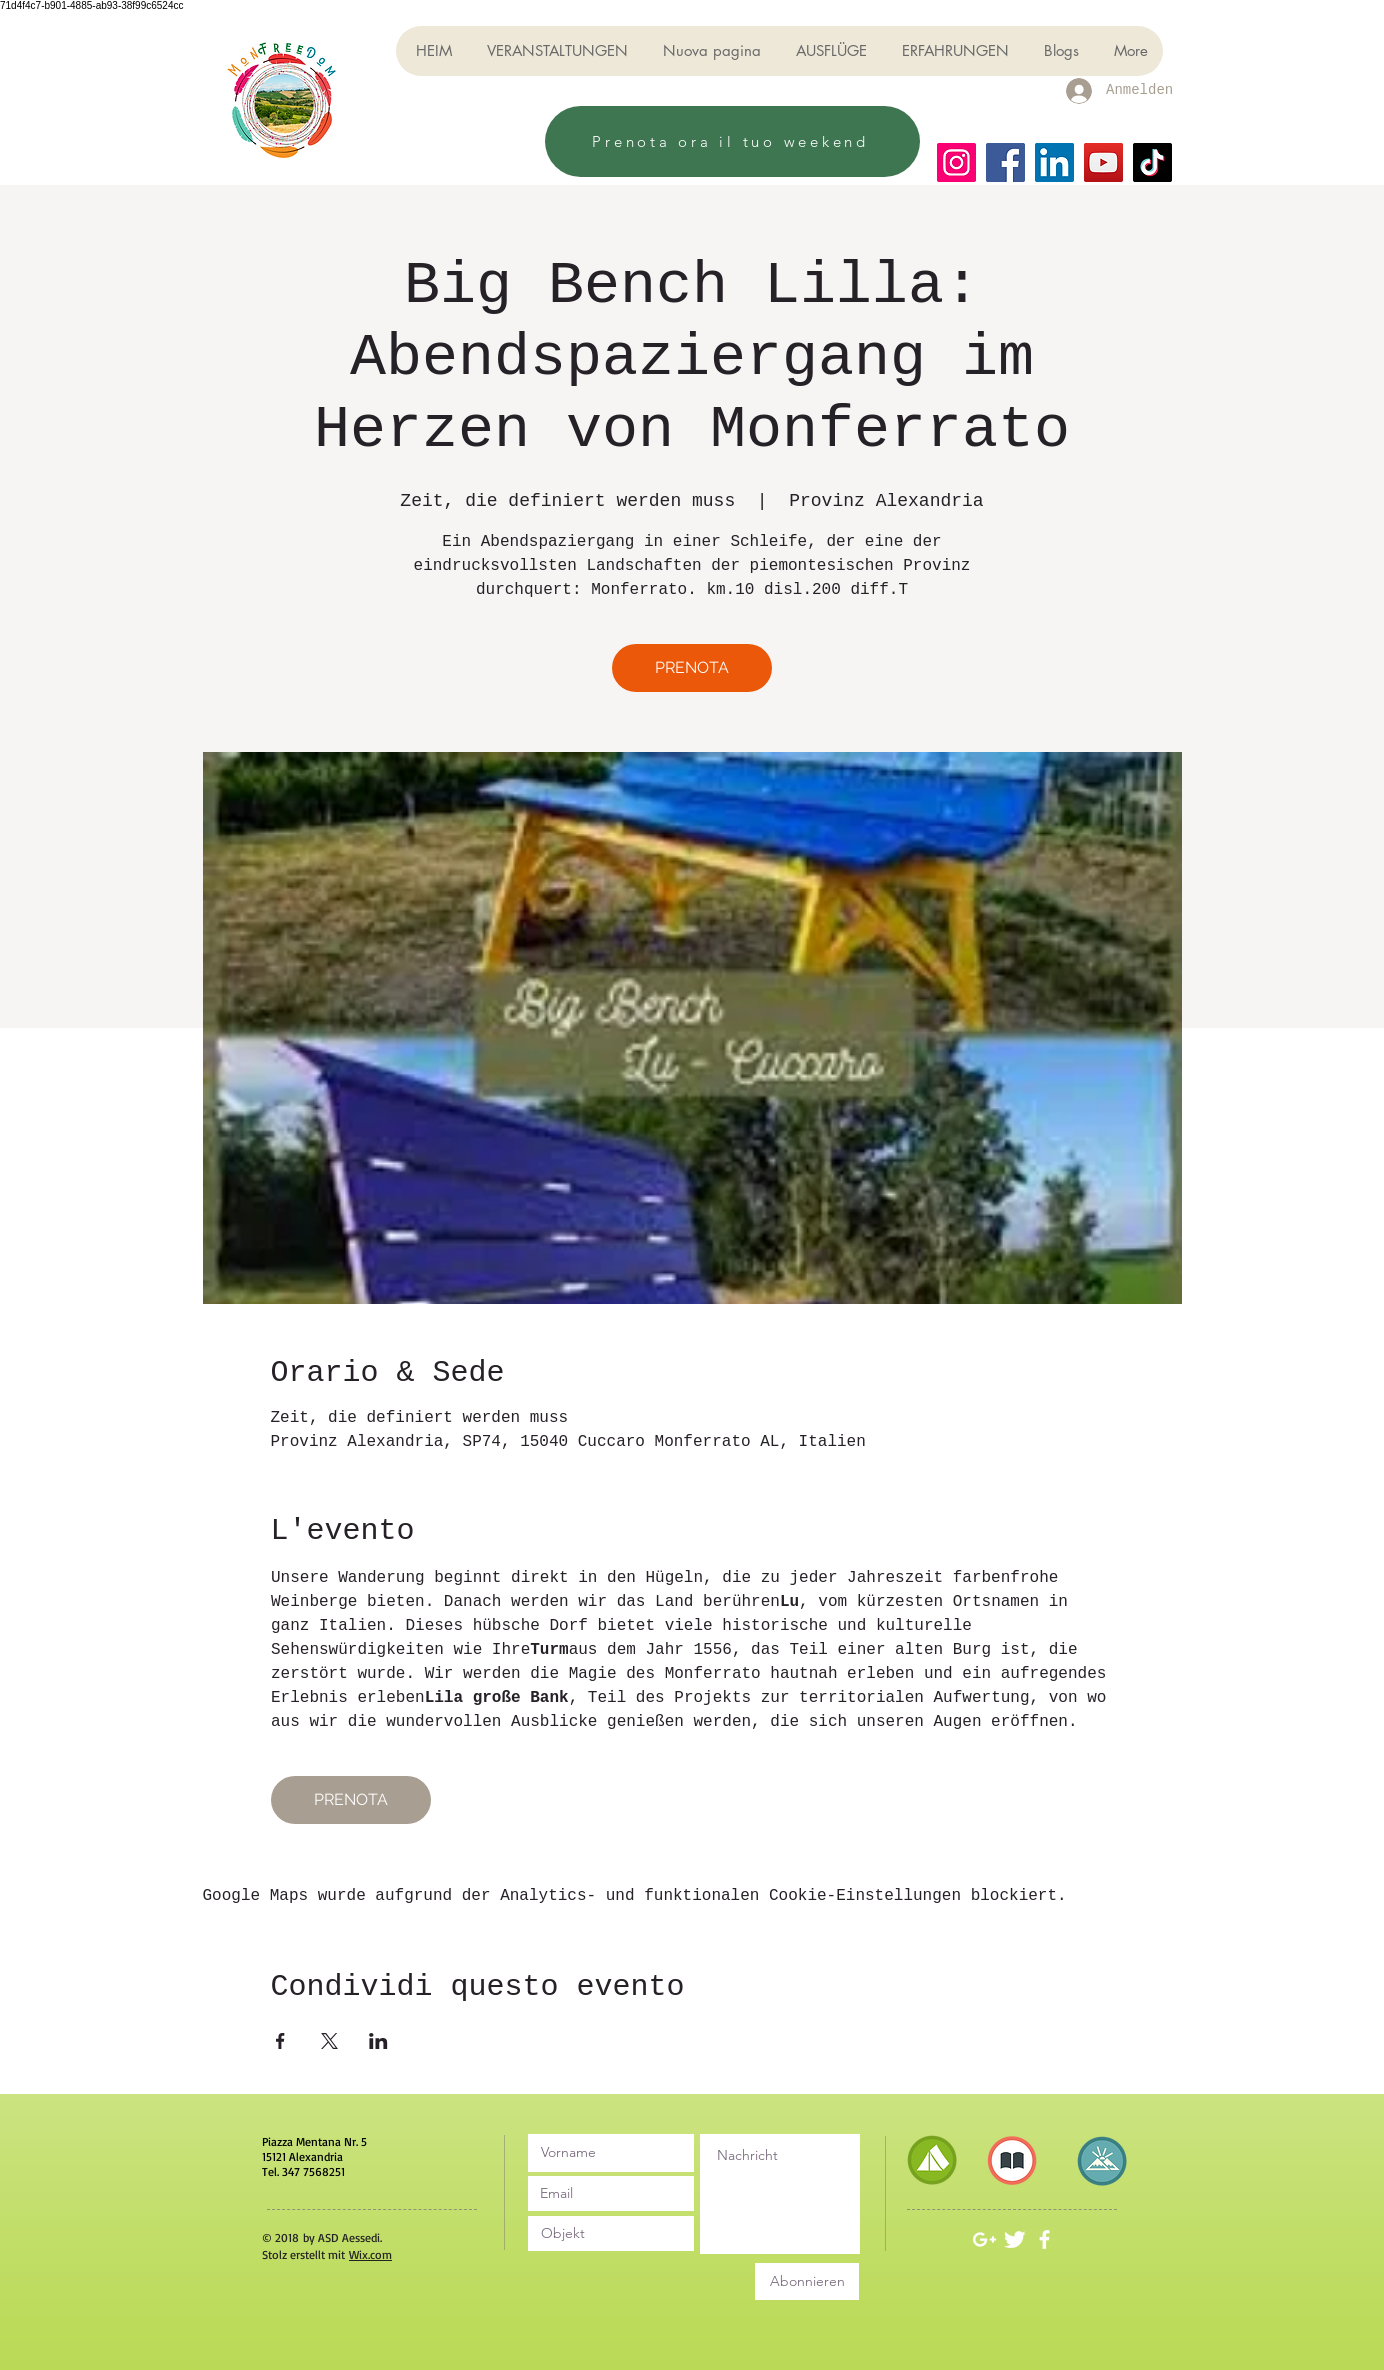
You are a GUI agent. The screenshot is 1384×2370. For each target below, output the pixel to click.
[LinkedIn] (1054, 162)
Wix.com (370, 2254)
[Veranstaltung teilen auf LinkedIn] (378, 2041)
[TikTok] (1152, 162)
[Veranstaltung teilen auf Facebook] (280, 2041)
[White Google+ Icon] (984, 2239)
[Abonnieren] (807, 2281)
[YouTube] (1103, 162)
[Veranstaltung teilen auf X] (329, 2041)
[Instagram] (956, 162)
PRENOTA (692, 667)
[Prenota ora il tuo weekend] (732, 141)
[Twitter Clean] (1014, 2239)
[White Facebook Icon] (1044, 2239)
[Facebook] (1005, 162)
